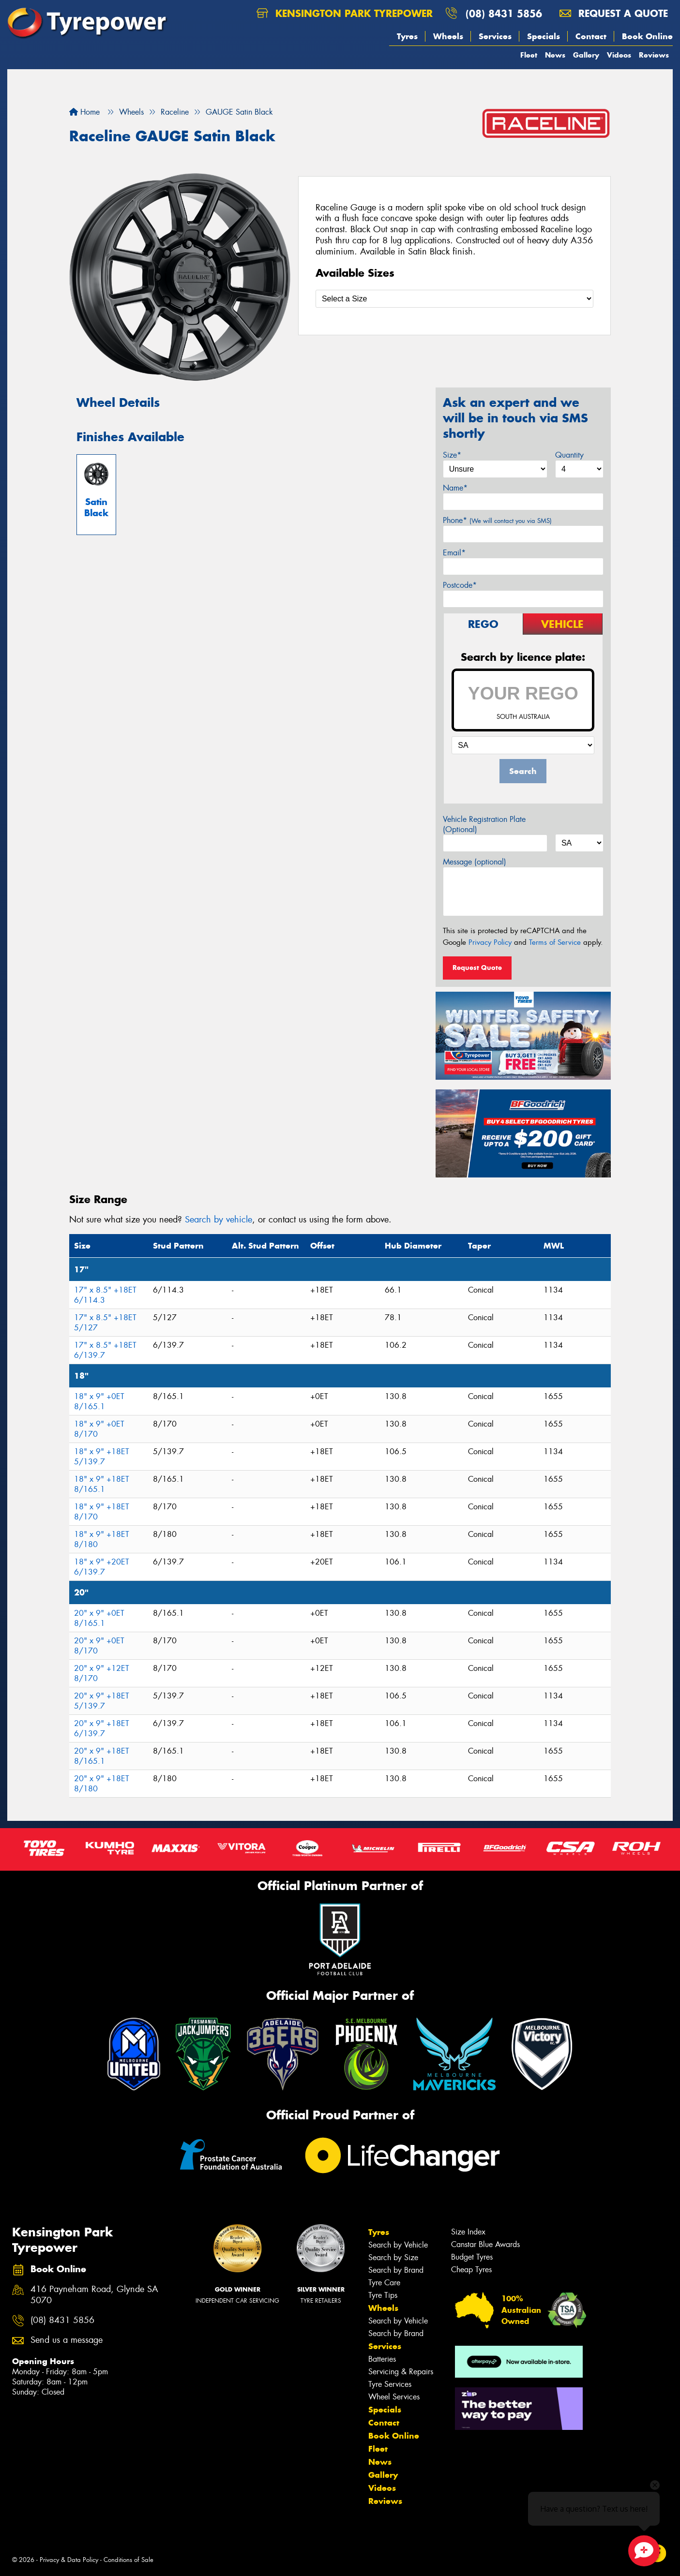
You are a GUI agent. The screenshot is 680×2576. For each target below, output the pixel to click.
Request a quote (613, 13)
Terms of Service (555, 942)
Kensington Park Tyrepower (345, 13)
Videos (619, 55)
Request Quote (477, 967)
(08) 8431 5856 (504, 13)
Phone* (497, 520)
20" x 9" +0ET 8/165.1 (99, 1618)
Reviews (654, 55)
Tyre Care (384, 2283)
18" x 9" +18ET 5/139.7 (101, 1456)
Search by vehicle (218, 1219)
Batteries (382, 2359)
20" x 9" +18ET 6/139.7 (101, 1728)
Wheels (448, 36)
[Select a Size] (454, 299)
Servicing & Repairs (400, 2372)
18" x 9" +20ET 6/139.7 (101, 1567)
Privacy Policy (490, 942)
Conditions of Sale (128, 2560)
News (555, 55)
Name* (455, 488)
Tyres (407, 36)
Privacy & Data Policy (69, 2560)
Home (84, 112)
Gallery (586, 55)
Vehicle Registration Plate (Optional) (484, 824)
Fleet (528, 55)
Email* (454, 553)
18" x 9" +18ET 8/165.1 (101, 1484)
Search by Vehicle (398, 2245)
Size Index (468, 2232)
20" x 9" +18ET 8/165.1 (101, 1756)
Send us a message (66, 2340)
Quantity (569, 455)
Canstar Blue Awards (485, 2244)
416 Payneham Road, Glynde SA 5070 (94, 2295)
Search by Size (393, 2257)
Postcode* (460, 585)
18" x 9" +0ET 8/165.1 (99, 1401)
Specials (543, 36)
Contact (590, 36)
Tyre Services (389, 2384)
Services (495, 36)
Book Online (647, 36)
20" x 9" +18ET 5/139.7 (101, 1701)
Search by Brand (395, 2270)
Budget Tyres (472, 2257)
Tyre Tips (382, 2295)
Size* (452, 455)
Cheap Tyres (471, 2269)
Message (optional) (474, 862)
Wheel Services (394, 2397)
